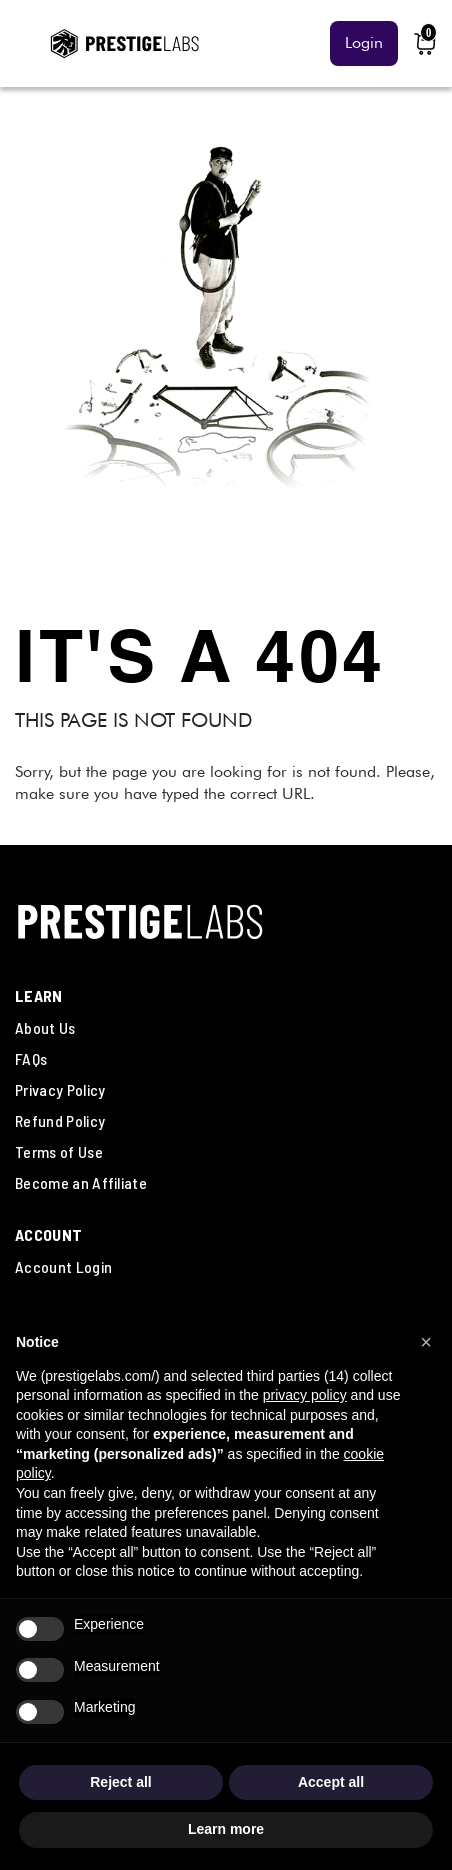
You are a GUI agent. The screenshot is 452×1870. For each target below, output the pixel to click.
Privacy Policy (60, 1089)
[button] (426, 1342)
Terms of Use (59, 1151)
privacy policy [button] (305, 1395)
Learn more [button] (226, 1829)
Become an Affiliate (81, 1182)
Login (364, 42)
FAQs (31, 1058)
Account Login (63, 1266)
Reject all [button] (120, 1782)
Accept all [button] (331, 1782)
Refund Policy (60, 1120)
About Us (45, 1027)
